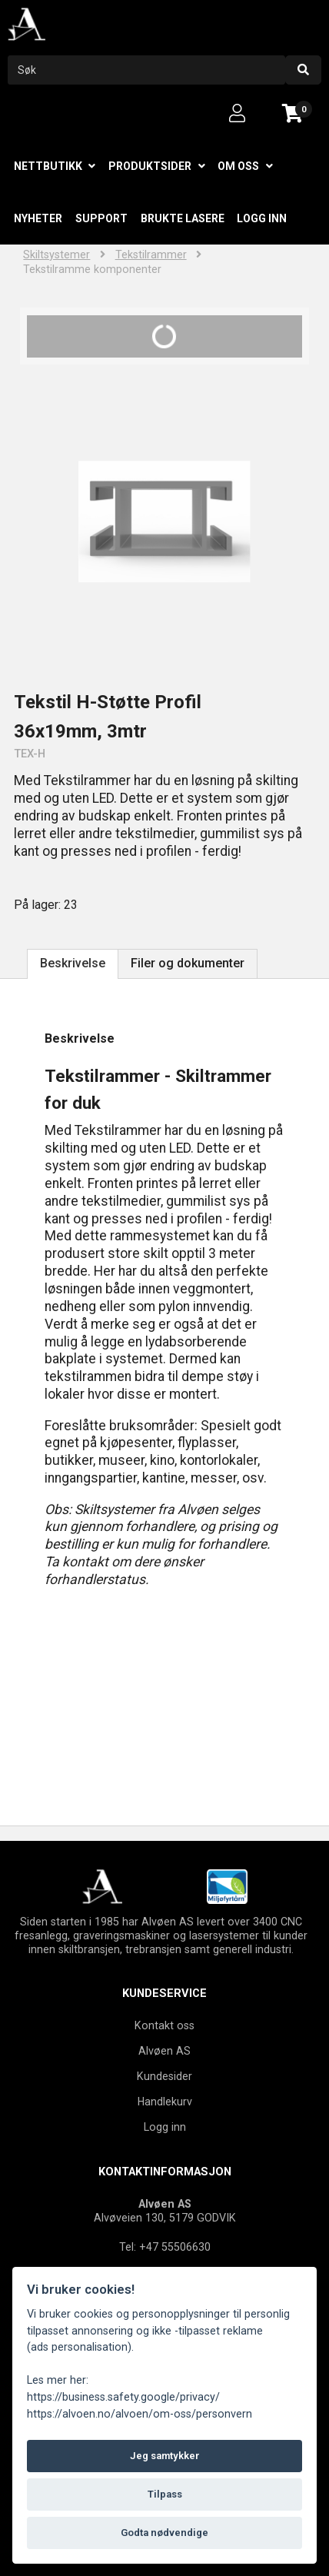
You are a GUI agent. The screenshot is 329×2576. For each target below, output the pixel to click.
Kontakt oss (164, 2025)
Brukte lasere (182, 218)
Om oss (238, 166)
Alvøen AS (164, 2051)
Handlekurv (165, 2101)
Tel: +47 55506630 (165, 2247)
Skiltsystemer (56, 254)
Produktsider (149, 166)
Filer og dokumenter (187, 963)
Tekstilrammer (151, 254)
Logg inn (262, 218)
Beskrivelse (72, 963)
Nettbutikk (48, 166)
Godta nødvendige (164, 2532)
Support (101, 218)
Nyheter (38, 218)
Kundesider (164, 2076)
